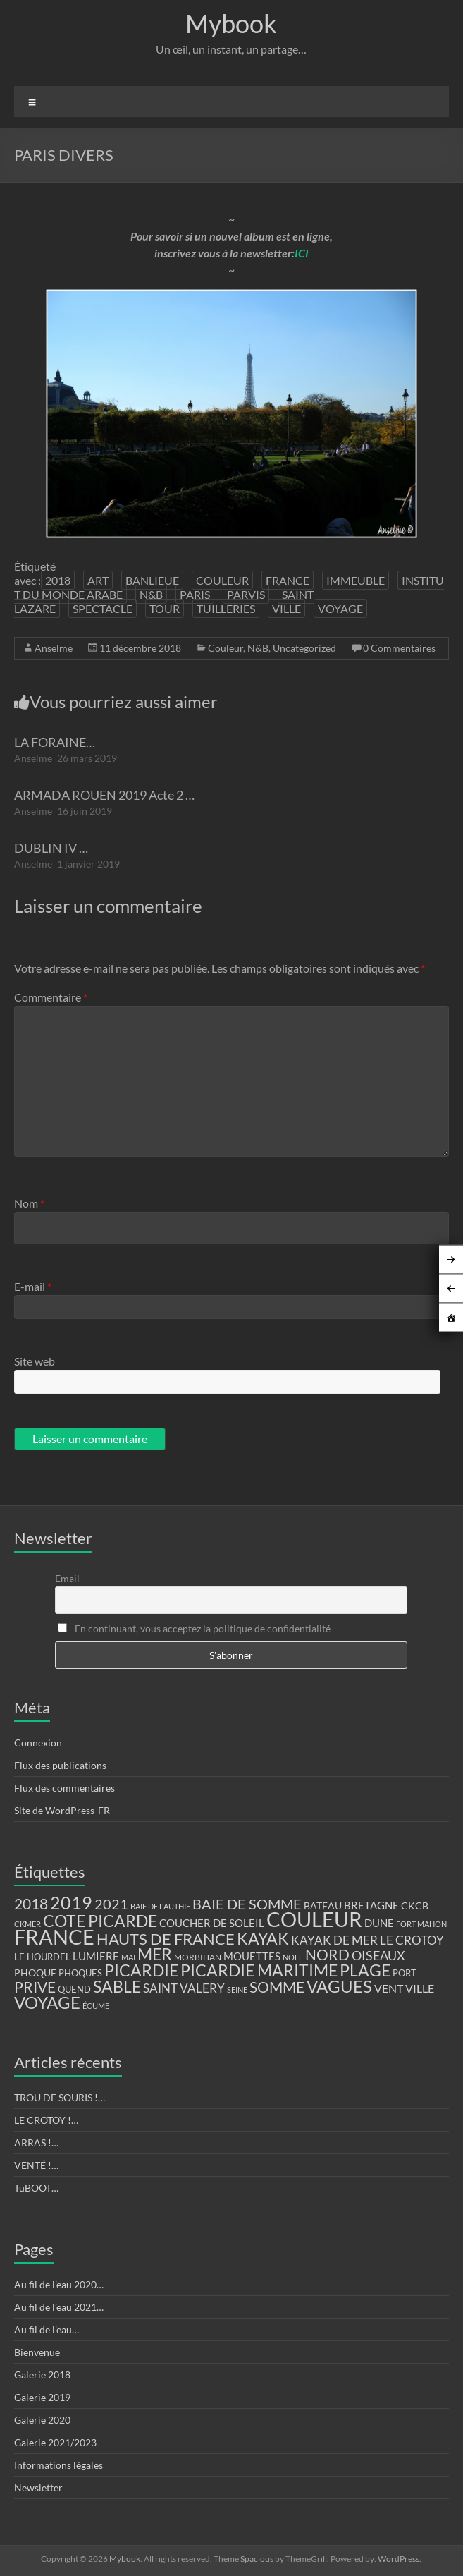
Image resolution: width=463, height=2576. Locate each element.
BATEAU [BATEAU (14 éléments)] (323, 1906)
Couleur (225, 648)
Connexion (38, 1743)
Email (67, 1578)
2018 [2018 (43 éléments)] (31, 1904)
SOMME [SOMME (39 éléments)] (276, 1987)
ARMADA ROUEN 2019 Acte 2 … (104, 795)
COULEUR (222, 580)
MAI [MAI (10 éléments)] (128, 1957)
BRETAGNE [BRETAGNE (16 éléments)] (371, 1906)
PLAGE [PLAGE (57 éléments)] (365, 1970)
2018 (57, 580)
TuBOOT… (36, 2188)
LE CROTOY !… (46, 2120)
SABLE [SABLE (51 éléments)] (117, 1986)
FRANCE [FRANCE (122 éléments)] (54, 1937)
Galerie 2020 (42, 2420)
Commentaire (50, 997)
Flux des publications (60, 1765)
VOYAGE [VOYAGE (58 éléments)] (47, 2002)
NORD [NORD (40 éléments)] (327, 1954)
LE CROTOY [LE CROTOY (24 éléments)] (412, 1940)
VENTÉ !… (36, 2165)
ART (98, 580)
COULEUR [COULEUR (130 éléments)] (314, 1919)
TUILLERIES (226, 608)
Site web (34, 1361)
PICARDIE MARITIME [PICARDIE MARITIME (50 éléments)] (259, 1970)
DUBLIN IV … (51, 848)
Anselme (54, 648)
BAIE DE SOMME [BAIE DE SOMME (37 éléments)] (247, 1903)
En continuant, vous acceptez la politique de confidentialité (194, 1628)
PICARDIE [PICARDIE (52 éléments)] (141, 1970)
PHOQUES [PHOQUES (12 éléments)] (80, 1973)
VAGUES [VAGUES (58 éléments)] (339, 1986)
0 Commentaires (399, 648)
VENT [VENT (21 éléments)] (388, 1988)
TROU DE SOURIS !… (59, 2097)
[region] (232, 413)
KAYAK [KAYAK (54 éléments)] (263, 1938)
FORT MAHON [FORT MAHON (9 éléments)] (421, 1923)
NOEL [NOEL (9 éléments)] (293, 1957)
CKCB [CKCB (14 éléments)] (414, 1906)
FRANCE (287, 580)
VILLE (286, 608)
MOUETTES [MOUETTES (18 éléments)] (251, 1956)
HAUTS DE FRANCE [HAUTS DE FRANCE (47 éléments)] (166, 1938)
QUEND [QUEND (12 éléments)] (74, 1989)
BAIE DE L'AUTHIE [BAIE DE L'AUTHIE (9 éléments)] (160, 1906)
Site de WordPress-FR (62, 1810)
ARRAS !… (36, 2143)
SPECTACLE (102, 608)
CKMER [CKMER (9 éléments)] (27, 1923)
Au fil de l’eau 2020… (59, 2284)
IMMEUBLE (355, 580)
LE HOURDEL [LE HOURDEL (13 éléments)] (42, 1956)
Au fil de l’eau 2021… (59, 2307)
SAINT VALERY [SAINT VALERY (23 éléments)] (184, 1988)
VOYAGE (340, 608)
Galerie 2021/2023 (55, 2442)
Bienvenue (37, 2352)
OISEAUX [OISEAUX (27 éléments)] (378, 1955)
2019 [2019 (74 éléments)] (71, 1902)
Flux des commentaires (64, 1788)
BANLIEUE (152, 580)
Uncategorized (304, 648)
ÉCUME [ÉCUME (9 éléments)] (95, 2005)
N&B (151, 594)
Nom (29, 1203)
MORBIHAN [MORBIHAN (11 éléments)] (197, 1957)
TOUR (164, 608)
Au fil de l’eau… (46, 2329)
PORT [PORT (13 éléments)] (404, 1973)
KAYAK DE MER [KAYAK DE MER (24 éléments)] (334, 1940)
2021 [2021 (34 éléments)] (111, 1904)
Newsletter (38, 2487)
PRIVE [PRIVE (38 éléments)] (35, 1987)
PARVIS (246, 594)
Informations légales (58, 2465)
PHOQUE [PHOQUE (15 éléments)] (35, 1973)
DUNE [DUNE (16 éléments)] (379, 1923)
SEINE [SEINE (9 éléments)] (237, 1989)
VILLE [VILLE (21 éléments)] (419, 1988)
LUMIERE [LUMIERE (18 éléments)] (96, 1956)
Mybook (231, 23)
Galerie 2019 (42, 2397)
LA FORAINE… (54, 742)
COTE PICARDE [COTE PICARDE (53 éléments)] (100, 1921)
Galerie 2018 (42, 2375)
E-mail (32, 1286)
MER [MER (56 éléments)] (154, 1954)
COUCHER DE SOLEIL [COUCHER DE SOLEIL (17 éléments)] (211, 1922)
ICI (302, 253)
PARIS (195, 594)
